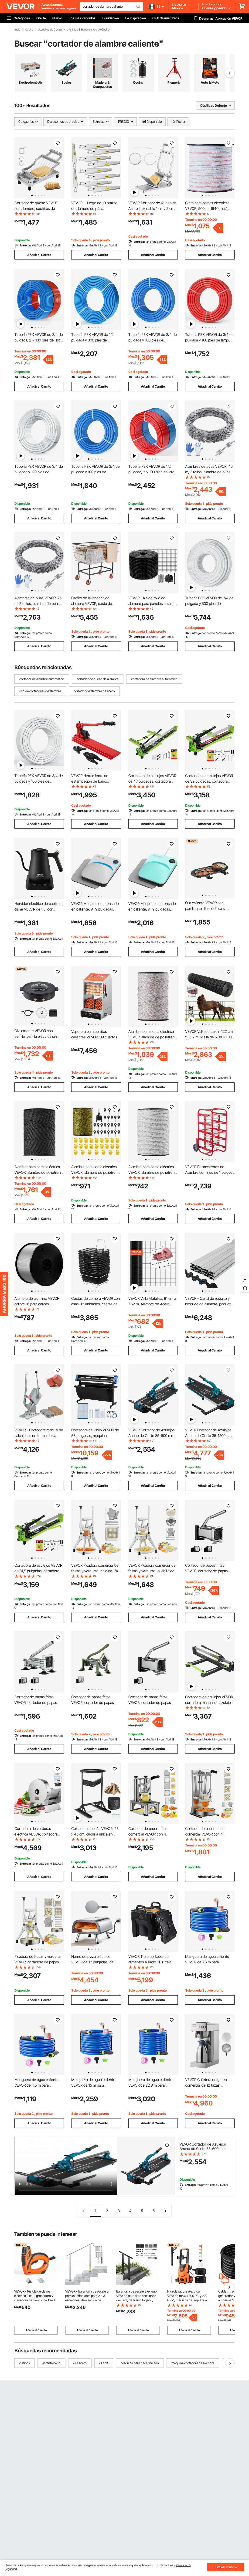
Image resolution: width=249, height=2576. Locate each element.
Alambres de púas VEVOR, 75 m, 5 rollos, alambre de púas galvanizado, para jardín (37, 603)
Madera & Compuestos (102, 84)
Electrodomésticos (30, 82)
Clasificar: (207, 105)
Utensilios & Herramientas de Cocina (88, 29)
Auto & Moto (210, 82)
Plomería (174, 82)
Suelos (66, 82)
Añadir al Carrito (39, 255)
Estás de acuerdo (226, 2567)
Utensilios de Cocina (50, 29)
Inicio (17, 29)
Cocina (29, 29)
